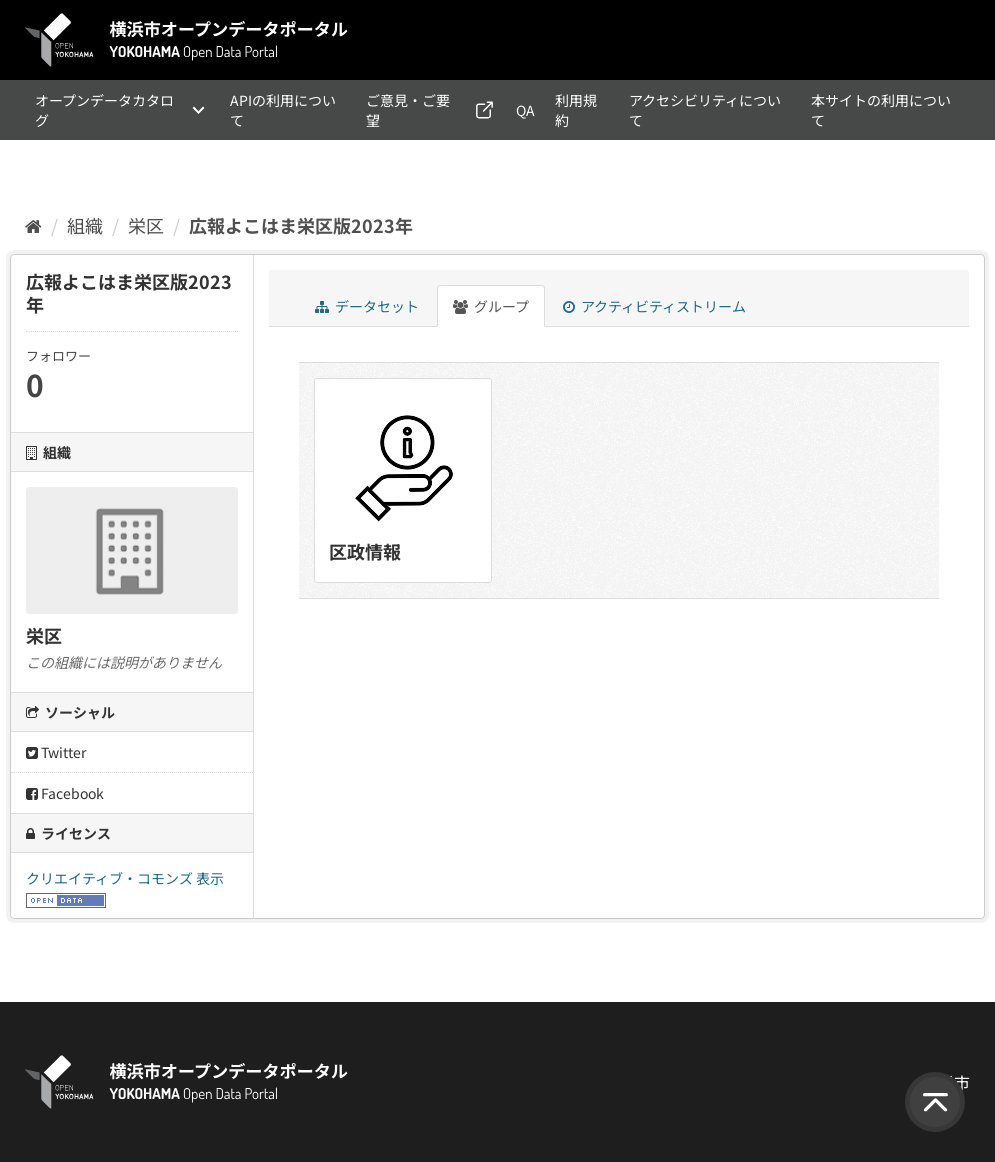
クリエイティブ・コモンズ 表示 (125, 878)
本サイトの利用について (881, 110)
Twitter (56, 752)
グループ (491, 306)
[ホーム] (33, 225)
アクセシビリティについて (705, 110)
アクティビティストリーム (654, 306)
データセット (367, 306)
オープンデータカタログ (104, 110)
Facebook (65, 793)
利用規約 (576, 110)
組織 (85, 225)
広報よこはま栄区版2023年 (301, 225)
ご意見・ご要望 (408, 110)
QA (525, 110)
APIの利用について (283, 110)
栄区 (146, 225)
